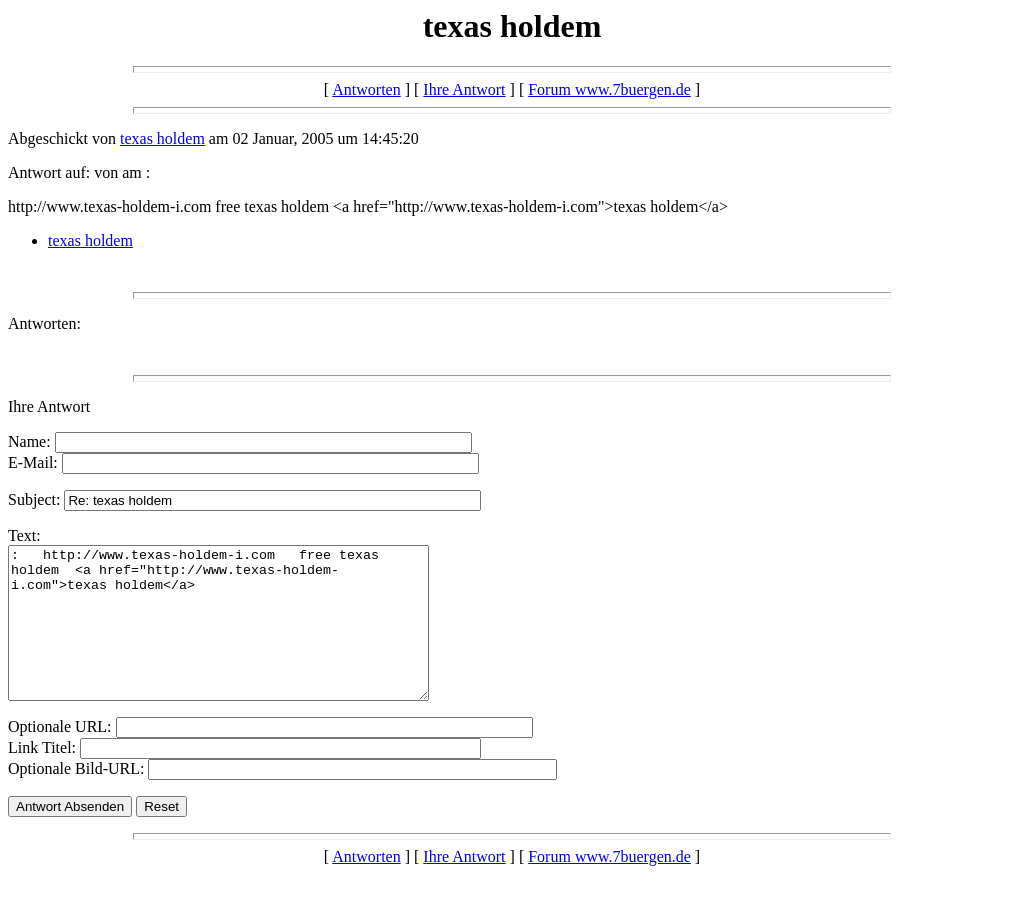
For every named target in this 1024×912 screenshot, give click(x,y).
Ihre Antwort (464, 89)
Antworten (366, 89)
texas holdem (162, 138)
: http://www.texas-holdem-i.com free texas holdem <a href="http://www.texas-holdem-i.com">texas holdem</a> (243, 638)
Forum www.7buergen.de (609, 89)
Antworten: (44, 323)
